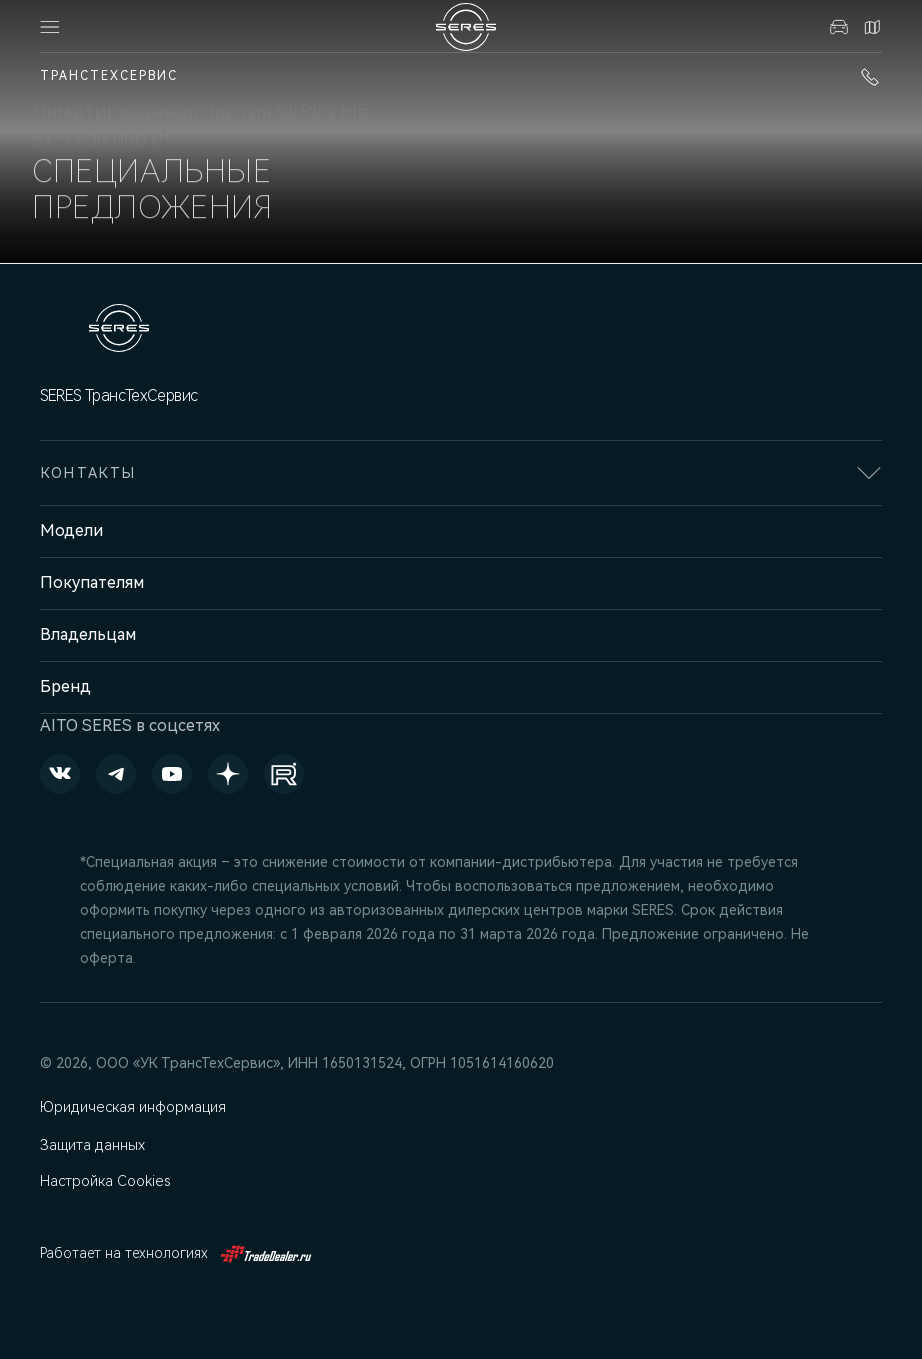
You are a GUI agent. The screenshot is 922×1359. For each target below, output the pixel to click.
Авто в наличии (839, 27)
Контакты (872, 27)
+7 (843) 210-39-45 (870, 77)
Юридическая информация (132, 1107)
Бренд (65, 686)
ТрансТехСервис (109, 76)
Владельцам (88, 634)
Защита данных (94, 1145)
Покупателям (92, 582)
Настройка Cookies (105, 1181)
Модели (71, 530)
